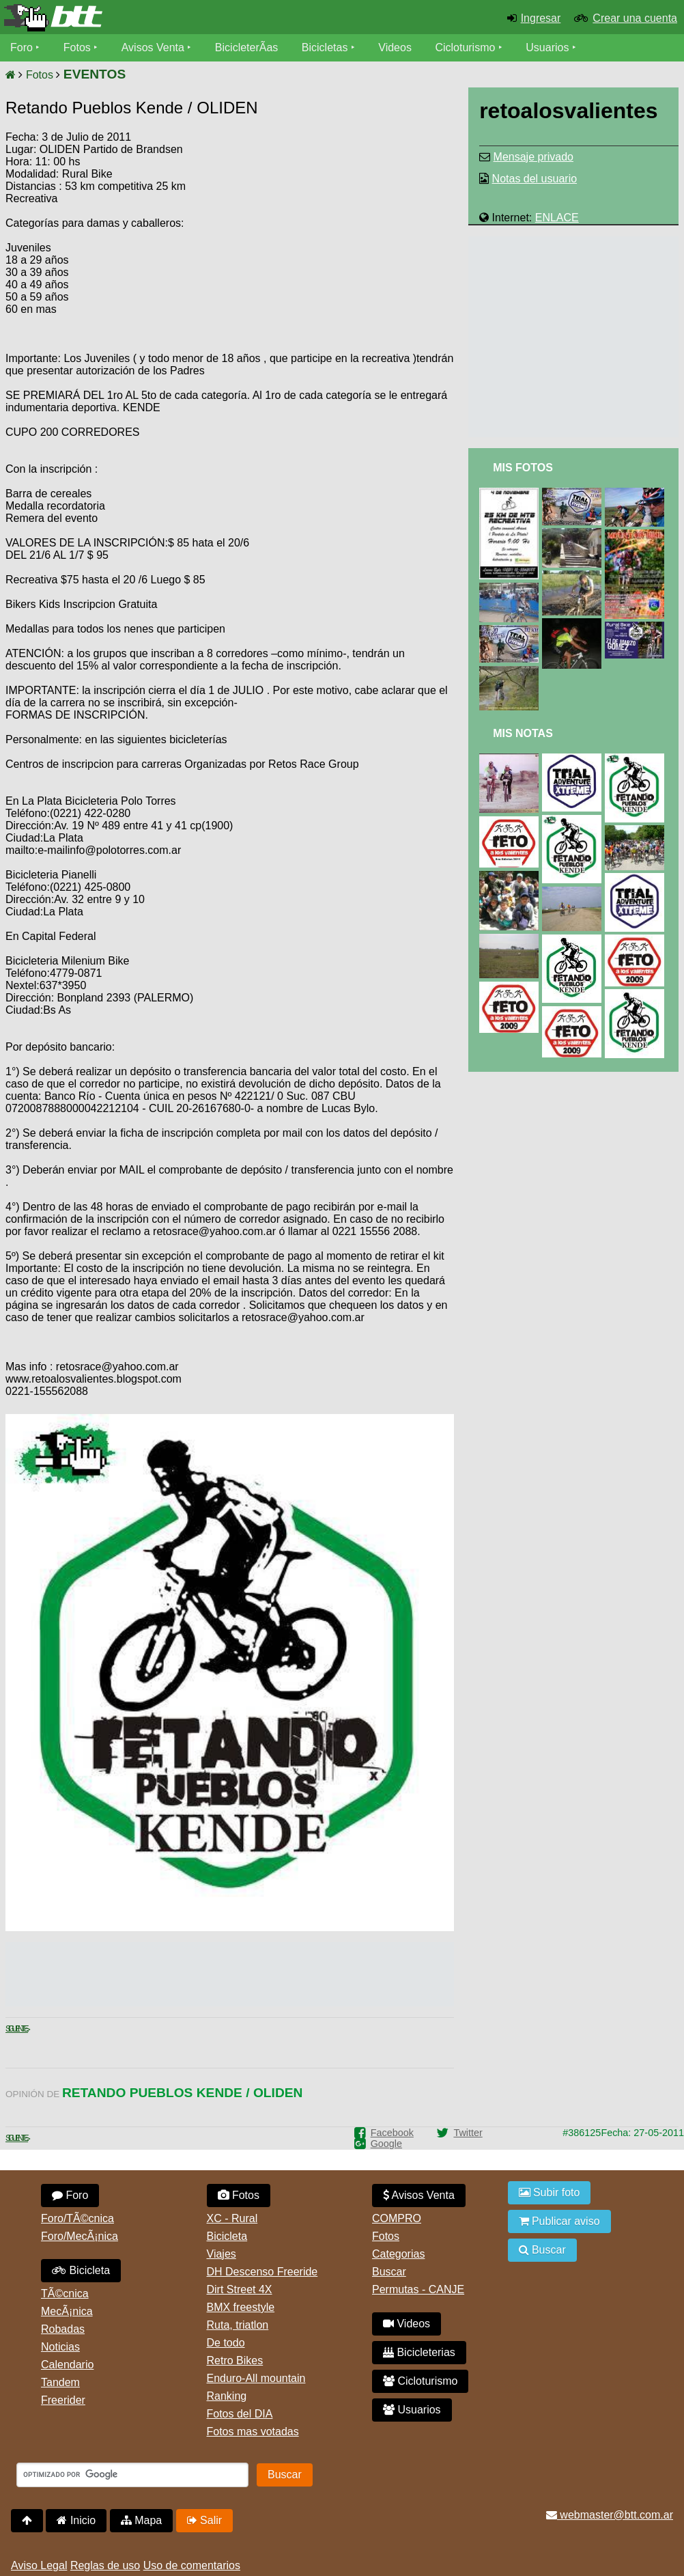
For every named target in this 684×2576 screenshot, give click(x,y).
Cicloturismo (465, 47)
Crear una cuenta (635, 18)
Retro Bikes (235, 2360)
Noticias (60, 2347)
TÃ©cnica (65, 2293)
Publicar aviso (559, 2221)
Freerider (63, 2400)
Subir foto (549, 2192)
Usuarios (547, 47)
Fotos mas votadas (253, 2431)
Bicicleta (81, 2270)
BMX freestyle (241, 2307)
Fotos (77, 47)
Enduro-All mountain (256, 2378)
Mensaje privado (533, 157)
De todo (226, 2343)
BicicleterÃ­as (246, 47)
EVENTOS (94, 74)
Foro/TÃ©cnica (77, 2218)
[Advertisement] (338, 236)
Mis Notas (523, 733)
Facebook (392, 2132)
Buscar (389, 2271)
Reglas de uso (105, 2565)
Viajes (221, 2254)
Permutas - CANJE (418, 2289)
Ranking (227, 2396)
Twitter (467, 2132)
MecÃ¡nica (67, 2311)
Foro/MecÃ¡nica (79, 2236)
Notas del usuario (535, 178)
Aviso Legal (39, 2565)
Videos (395, 47)
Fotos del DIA (240, 2414)
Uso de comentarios (191, 2565)
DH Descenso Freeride (262, 2271)
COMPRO (396, 2218)
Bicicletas (326, 47)
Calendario (67, 2364)
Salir (204, 2520)
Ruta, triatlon (238, 2325)
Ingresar (541, 18)
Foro (21, 47)
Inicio (76, 2520)
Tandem (60, 2382)
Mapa (141, 2520)
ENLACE (557, 217)
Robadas (63, 2329)
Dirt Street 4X (239, 2289)
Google (386, 2143)
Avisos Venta (153, 47)
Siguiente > (16, 2029)
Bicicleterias (419, 2352)
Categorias (398, 2254)
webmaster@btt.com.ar (609, 2515)
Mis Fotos (523, 467)
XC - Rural (232, 2218)
